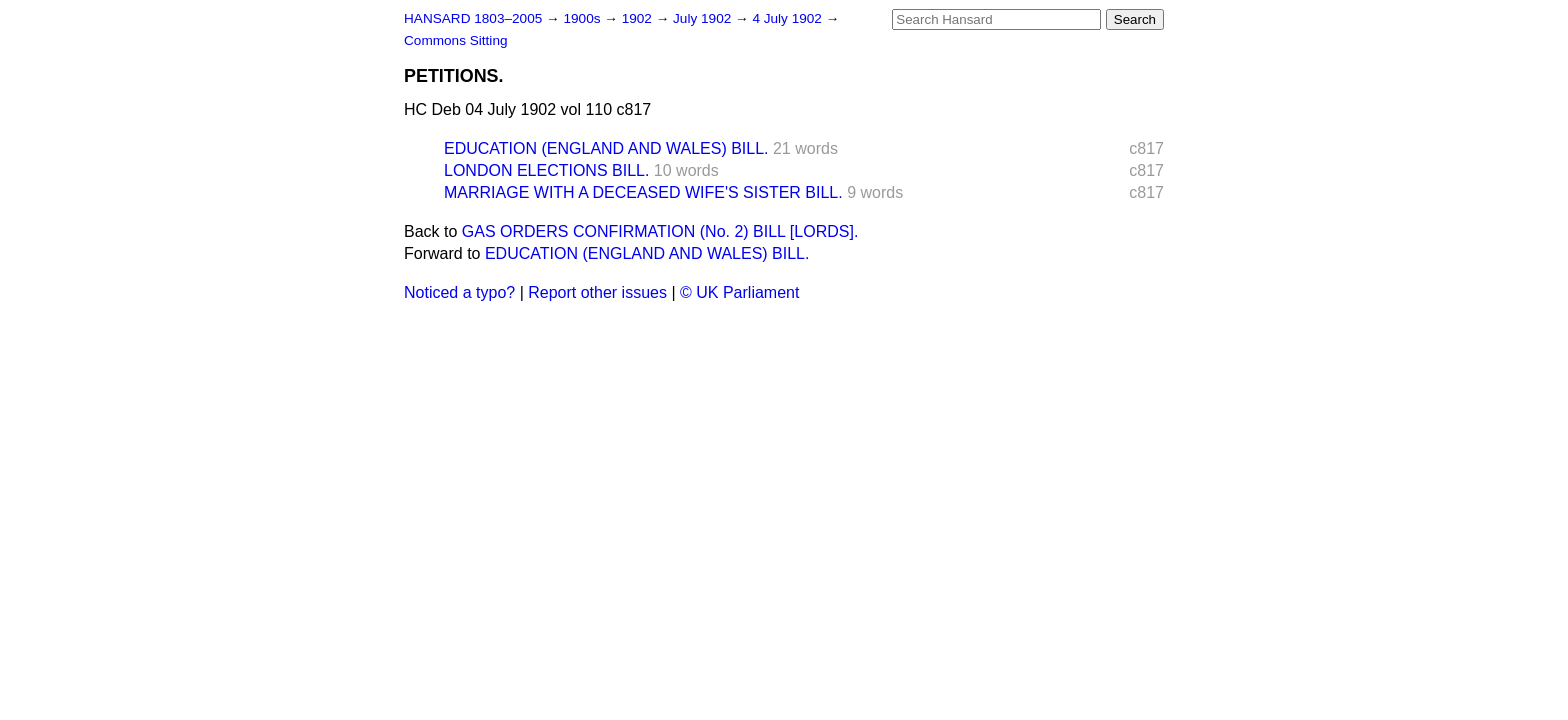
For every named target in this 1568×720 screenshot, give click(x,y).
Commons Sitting (456, 40)
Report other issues (597, 292)
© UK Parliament (739, 292)
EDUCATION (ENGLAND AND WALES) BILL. (606, 148)
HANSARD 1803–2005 (473, 18)
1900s (583, 18)
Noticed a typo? (459, 292)
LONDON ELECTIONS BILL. (546, 170)
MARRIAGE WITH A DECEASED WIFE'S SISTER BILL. (643, 192)
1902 (639, 18)
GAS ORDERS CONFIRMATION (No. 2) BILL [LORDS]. (660, 231)
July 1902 (704, 18)
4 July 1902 (788, 18)
